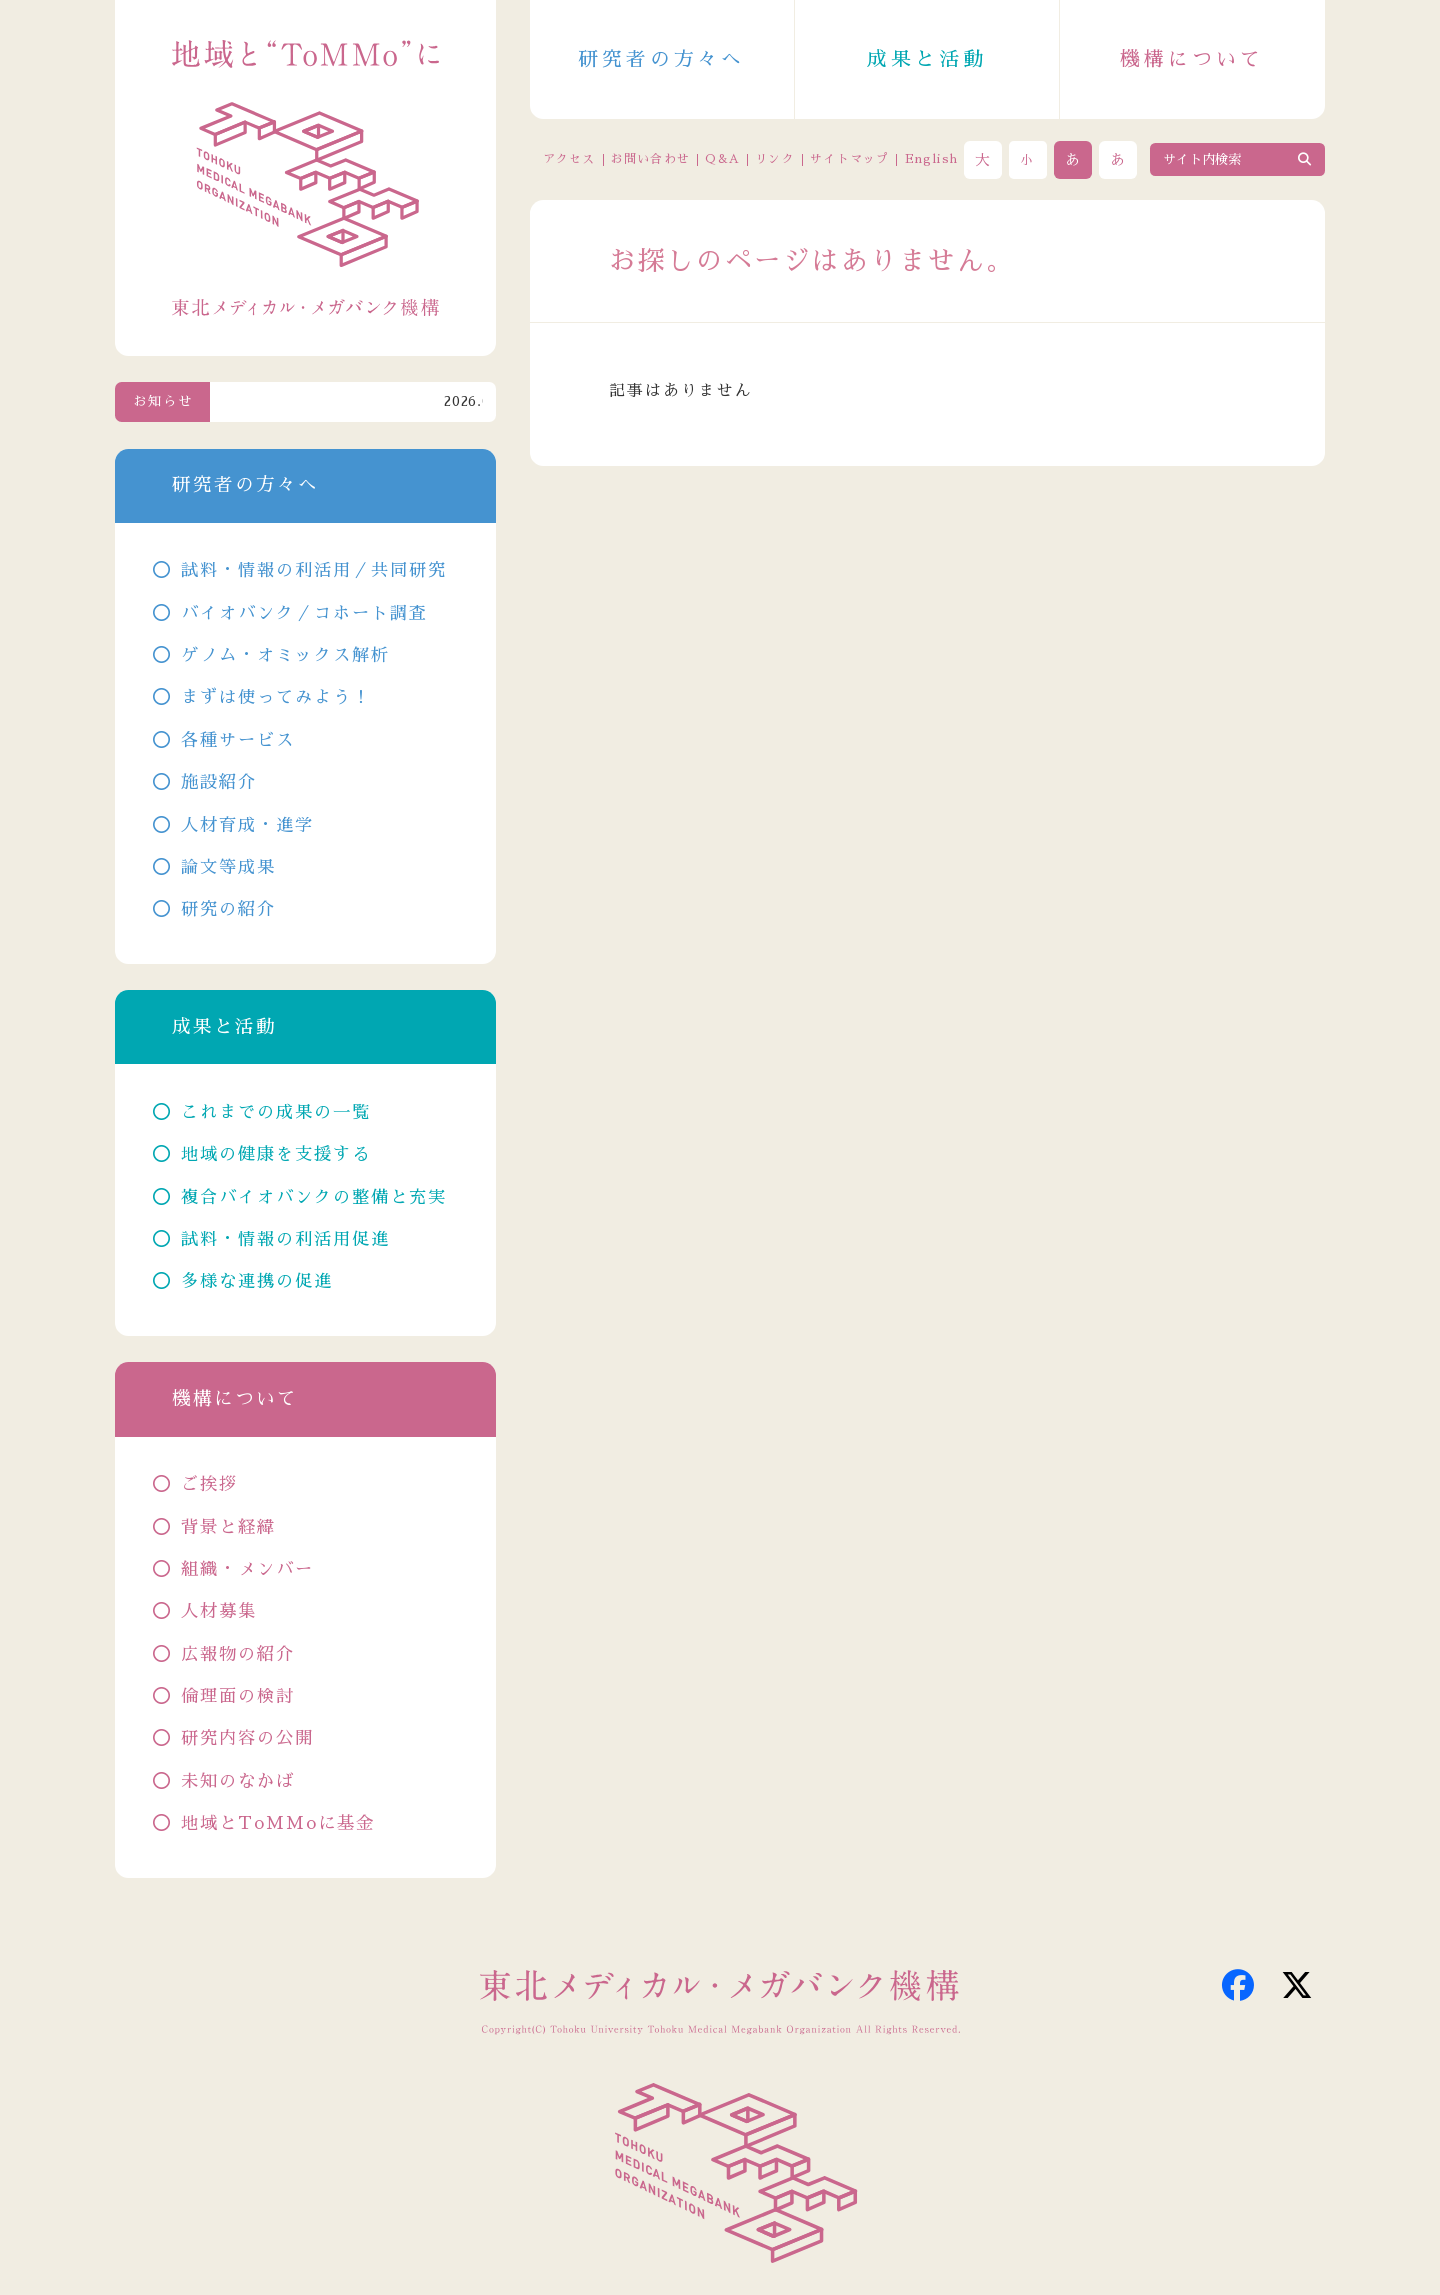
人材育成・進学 (247, 825)
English (931, 159)
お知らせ (163, 401)
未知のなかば (238, 1781)
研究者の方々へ (662, 59)
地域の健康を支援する (276, 1154)
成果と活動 (927, 59)
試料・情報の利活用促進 (285, 1239)
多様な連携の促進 (257, 1281)
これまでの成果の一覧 (276, 1112)
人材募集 (219, 1611)
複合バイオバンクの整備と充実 (314, 1197)
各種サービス (238, 740)
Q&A (722, 159)
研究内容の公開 (247, 1738)
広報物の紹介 (238, 1654)
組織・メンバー (247, 1569)
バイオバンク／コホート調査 (304, 613)
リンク (775, 159)
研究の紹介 (228, 909)
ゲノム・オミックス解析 (285, 655)
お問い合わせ (650, 159)
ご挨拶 (209, 1484)
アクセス (569, 159)
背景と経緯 (228, 1527)
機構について (1192, 59)
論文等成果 (228, 867)
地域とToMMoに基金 (278, 1823)
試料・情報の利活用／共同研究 (314, 570)
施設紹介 (219, 782)
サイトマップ (849, 159)
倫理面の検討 (238, 1696)
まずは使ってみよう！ (276, 697)
